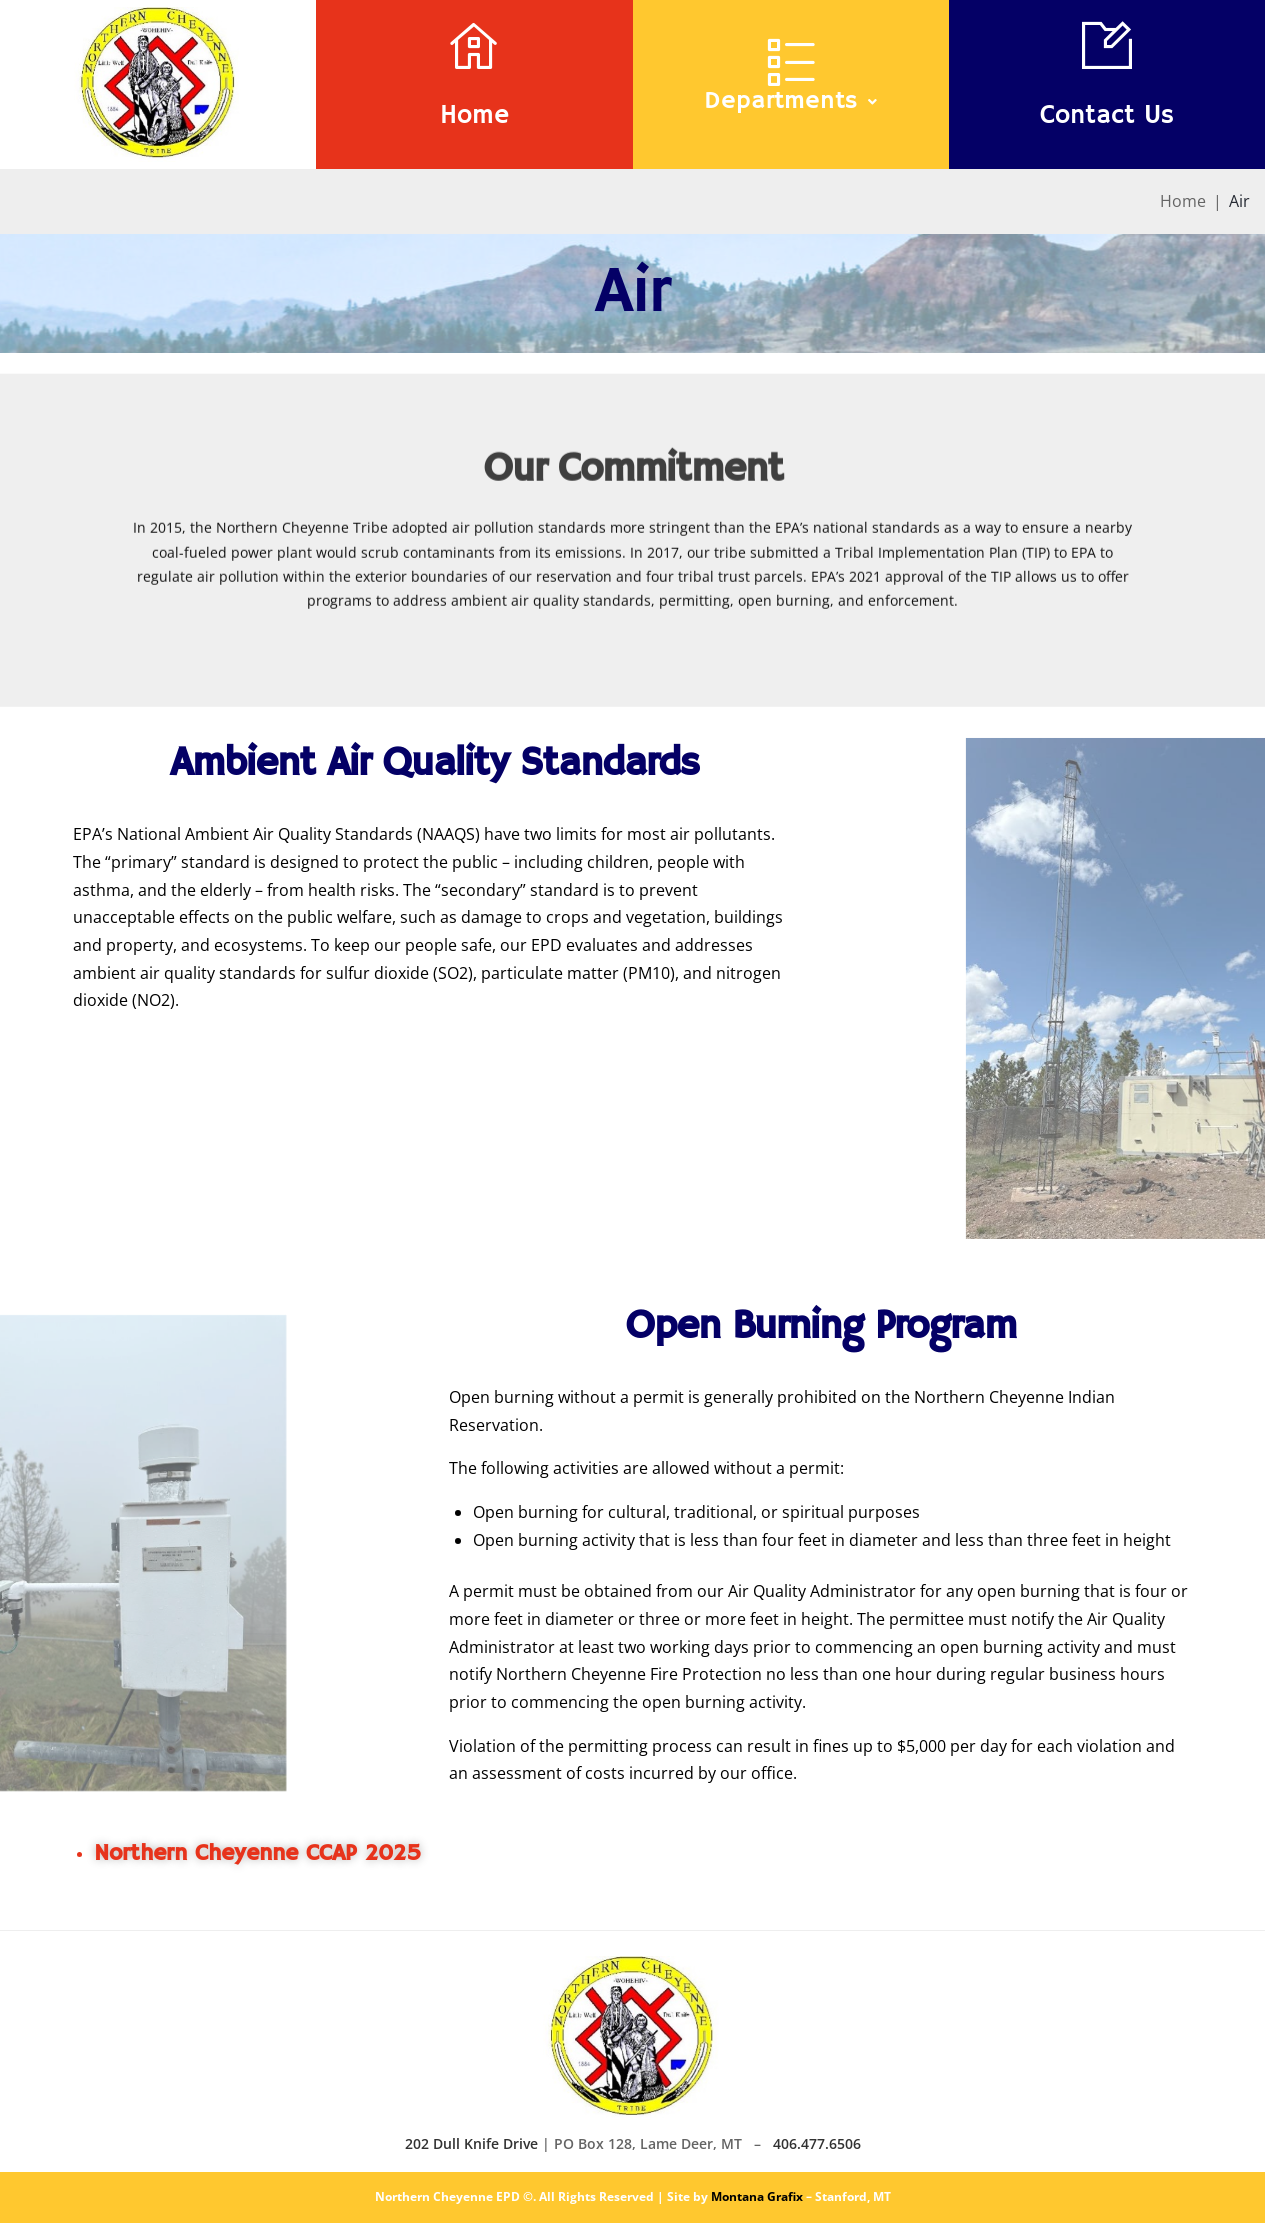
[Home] (474, 45)
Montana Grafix (757, 2196)
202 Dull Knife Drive (471, 2143)
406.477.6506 (817, 2143)
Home (474, 116)
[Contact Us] (1107, 45)
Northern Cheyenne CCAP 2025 (257, 1853)
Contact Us (1107, 116)
